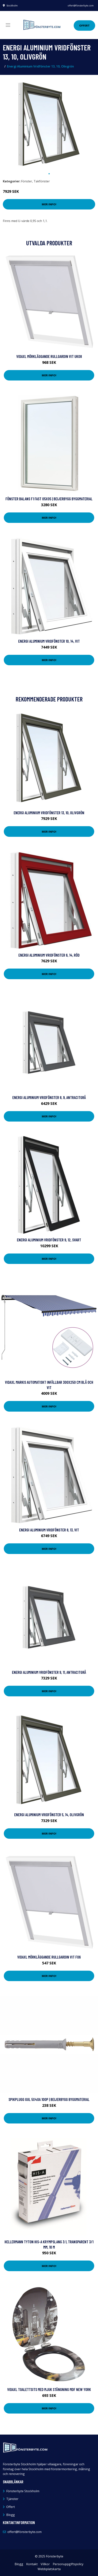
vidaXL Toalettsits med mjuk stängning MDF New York (49, 2389)
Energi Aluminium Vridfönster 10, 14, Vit (49, 641)
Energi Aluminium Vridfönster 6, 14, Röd (49, 955)
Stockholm (12, 5)
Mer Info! (49, 204)
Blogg (10, 2515)
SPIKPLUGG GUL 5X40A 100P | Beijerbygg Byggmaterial (49, 2099)
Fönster (26, 181)
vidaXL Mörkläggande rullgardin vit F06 (49, 1957)
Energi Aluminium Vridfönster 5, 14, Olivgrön (49, 1814)
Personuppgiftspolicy (68, 2564)
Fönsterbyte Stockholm (22, 2491)
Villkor (45, 2564)
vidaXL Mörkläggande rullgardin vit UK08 (49, 356)
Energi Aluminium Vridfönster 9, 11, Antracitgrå (49, 1672)
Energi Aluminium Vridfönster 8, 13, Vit (49, 1529)
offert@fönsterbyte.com (81, 5)
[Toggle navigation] (8, 25)
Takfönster (42, 181)
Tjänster (12, 2499)
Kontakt (32, 2564)
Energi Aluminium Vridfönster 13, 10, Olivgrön (49, 812)
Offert (84, 25)
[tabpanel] (49, 124)
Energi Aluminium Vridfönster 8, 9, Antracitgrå (49, 1097)
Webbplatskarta (49, 2569)
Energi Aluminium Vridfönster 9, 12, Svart (49, 1239)
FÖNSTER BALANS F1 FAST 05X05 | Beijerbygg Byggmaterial (49, 498)
